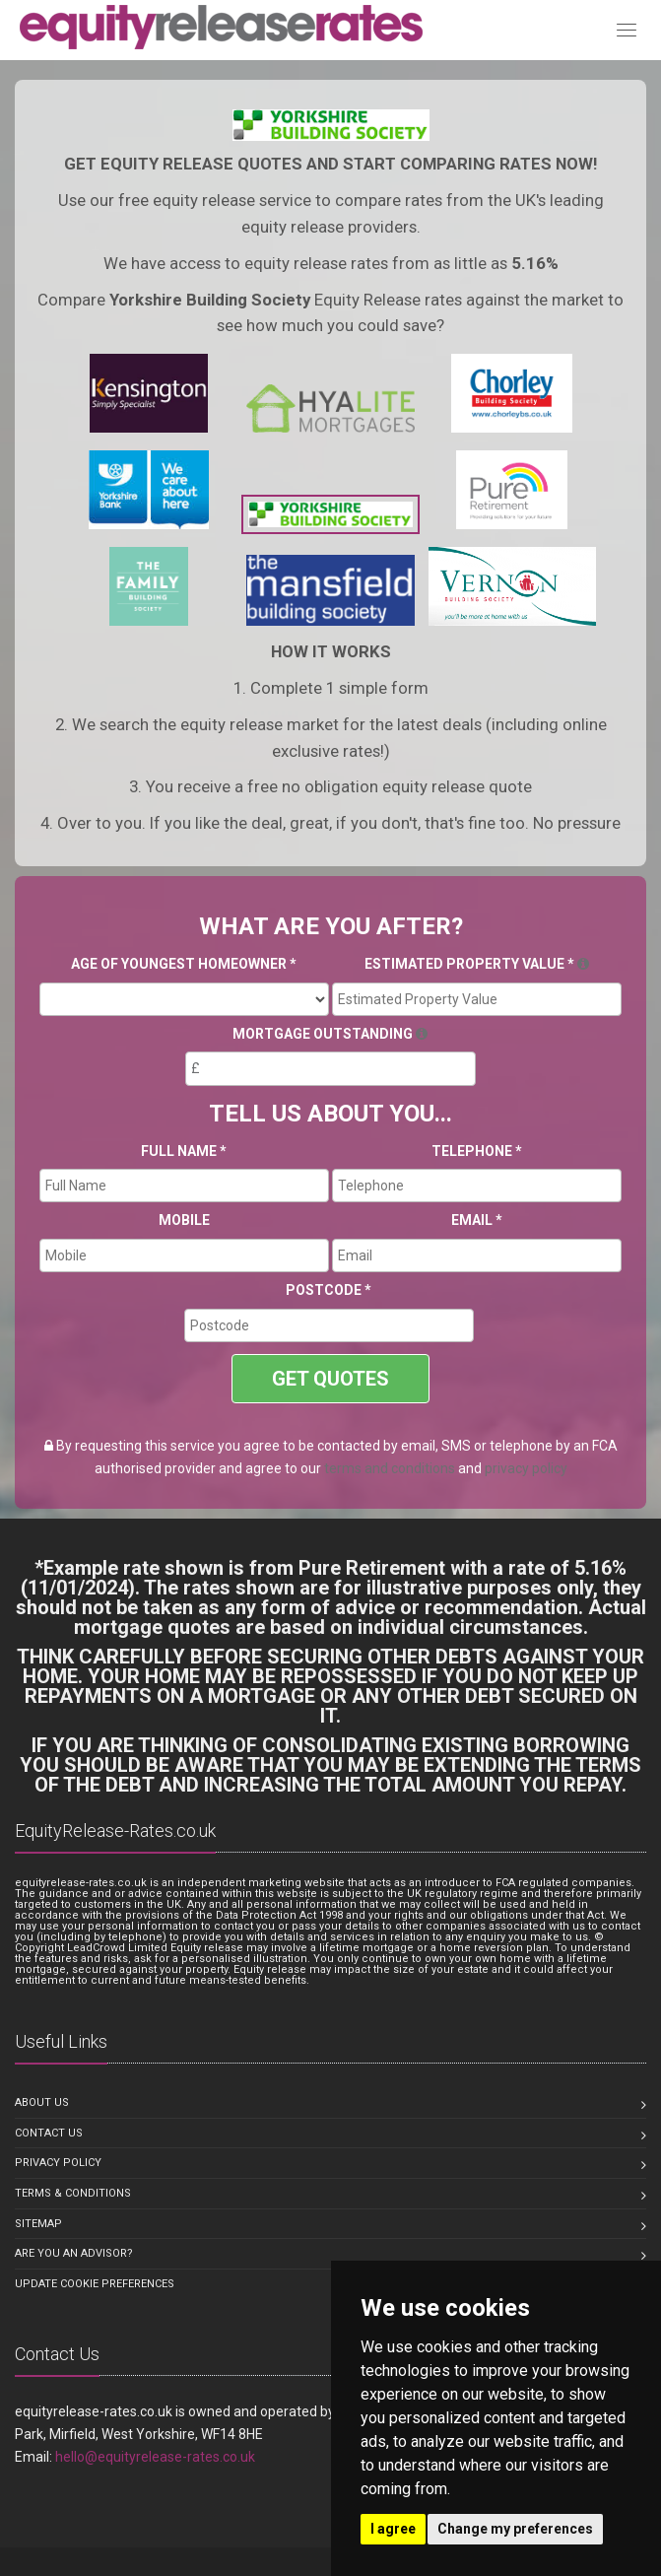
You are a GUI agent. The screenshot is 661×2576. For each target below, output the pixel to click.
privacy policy (526, 1468)
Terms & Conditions (73, 2193)
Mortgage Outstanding (330, 1034)
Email (476, 1220)
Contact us (49, 2133)
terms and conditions (389, 1468)
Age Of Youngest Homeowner (184, 964)
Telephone (476, 1151)
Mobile (184, 1220)
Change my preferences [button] (515, 2529)
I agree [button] (393, 2529)
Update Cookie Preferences (94, 2283)
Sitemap (38, 2223)
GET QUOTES (330, 1378)
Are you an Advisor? (74, 2253)
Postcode (328, 1290)
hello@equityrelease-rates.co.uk (155, 2457)
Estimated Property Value (476, 964)
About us (42, 2102)
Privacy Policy (58, 2162)
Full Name (184, 1151)
